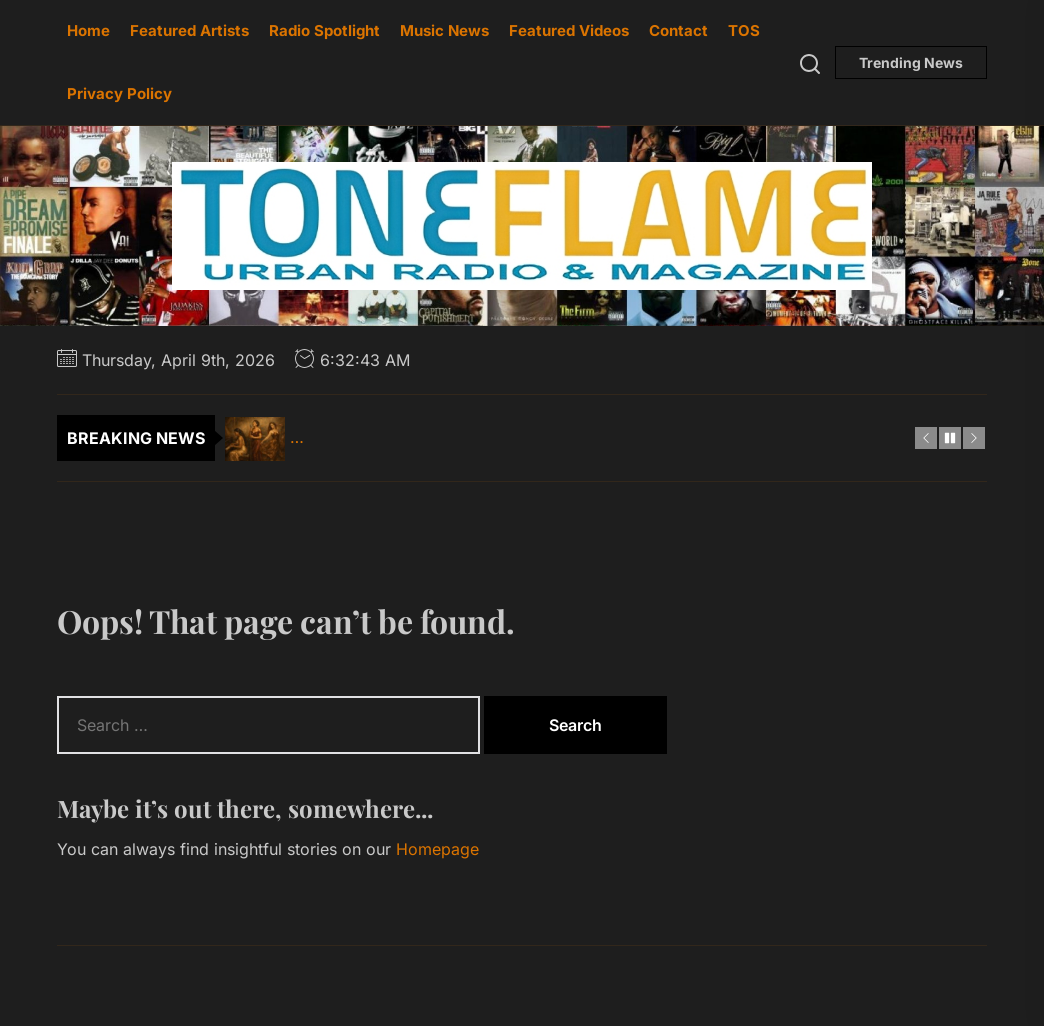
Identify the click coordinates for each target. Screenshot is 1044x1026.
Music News (444, 30)
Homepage (437, 849)
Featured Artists (189, 30)
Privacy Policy (119, 93)
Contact (678, 30)
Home (88, 30)
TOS (744, 30)
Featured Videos (569, 30)
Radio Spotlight (324, 30)
